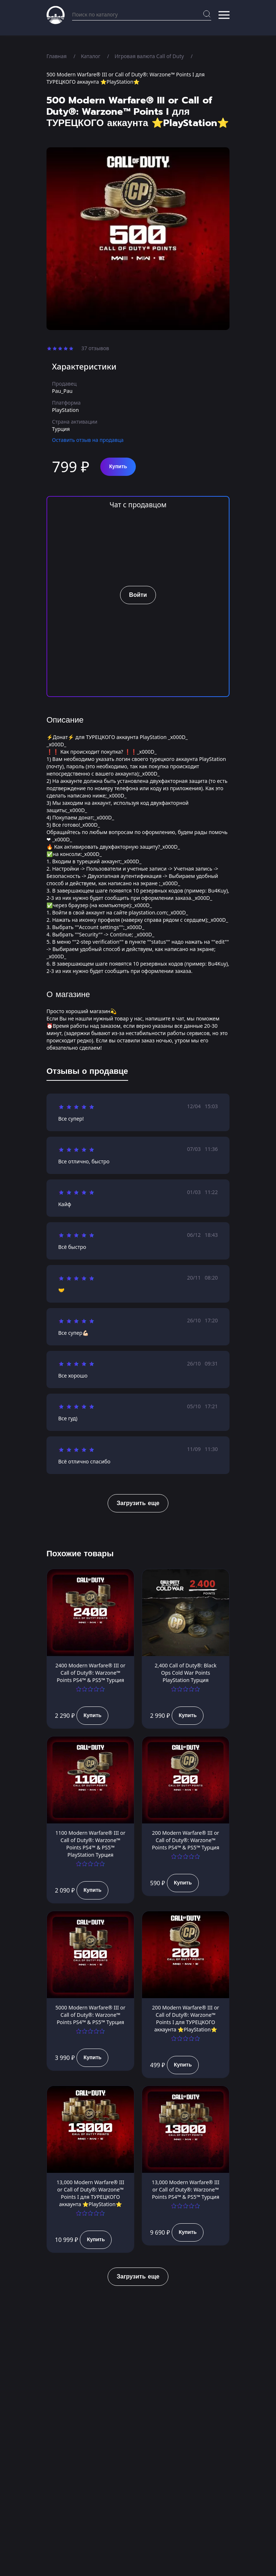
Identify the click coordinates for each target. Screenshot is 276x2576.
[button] (224, 15)
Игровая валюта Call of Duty (149, 56)
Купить (118, 466)
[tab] (87, 1073)
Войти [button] (138, 595)
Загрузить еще (138, 1503)
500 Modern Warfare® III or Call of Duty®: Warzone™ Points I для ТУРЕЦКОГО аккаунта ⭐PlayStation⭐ (125, 78)
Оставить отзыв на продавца (88, 439)
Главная (56, 56)
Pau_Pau (62, 390)
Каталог (90, 56)
